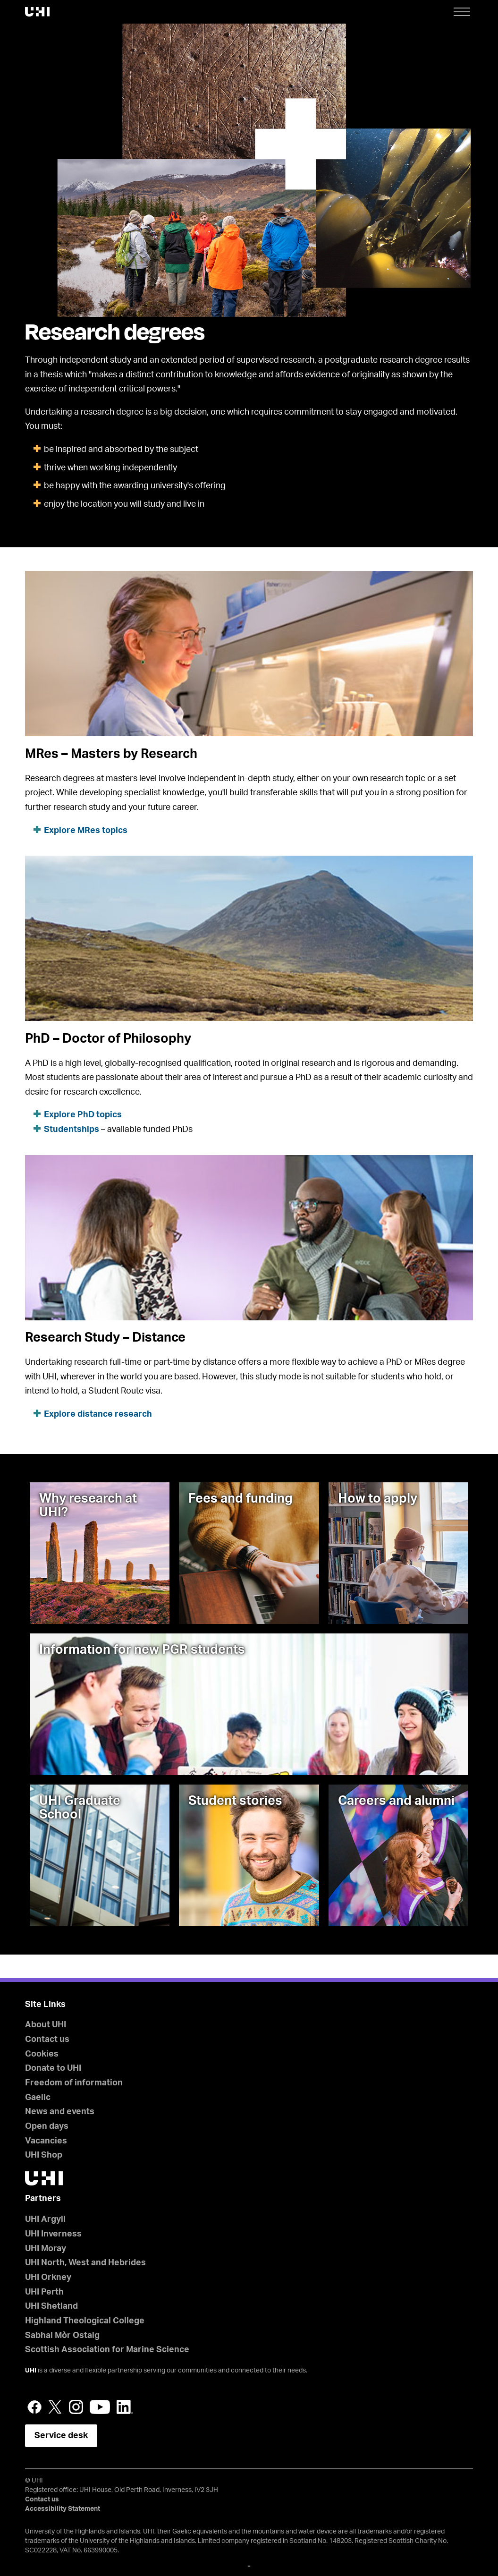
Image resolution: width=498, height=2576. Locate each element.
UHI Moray (45, 2248)
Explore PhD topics (83, 1115)
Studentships (71, 1129)
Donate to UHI (53, 2068)
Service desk (61, 2435)
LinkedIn (125, 2407)
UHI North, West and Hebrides (85, 2263)
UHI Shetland (51, 2306)
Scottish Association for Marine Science (107, 2350)
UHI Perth (44, 2292)
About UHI (45, 2025)
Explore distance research (98, 1414)
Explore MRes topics (85, 830)
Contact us (47, 2039)
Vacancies (46, 2141)
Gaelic (38, 2097)
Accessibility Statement (62, 2509)
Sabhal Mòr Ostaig (62, 2335)
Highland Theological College (84, 2321)
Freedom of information (74, 2083)
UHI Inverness (53, 2234)
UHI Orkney (48, 2277)
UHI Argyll (45, 2219)
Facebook (34, 2407)
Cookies (42, 2054)
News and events (59, 2112)
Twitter (55, 2407)
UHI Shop (43, 2155)
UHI (30, 2370)
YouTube (100, 2407)
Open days (46, 2126)
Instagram (76, 2407)
